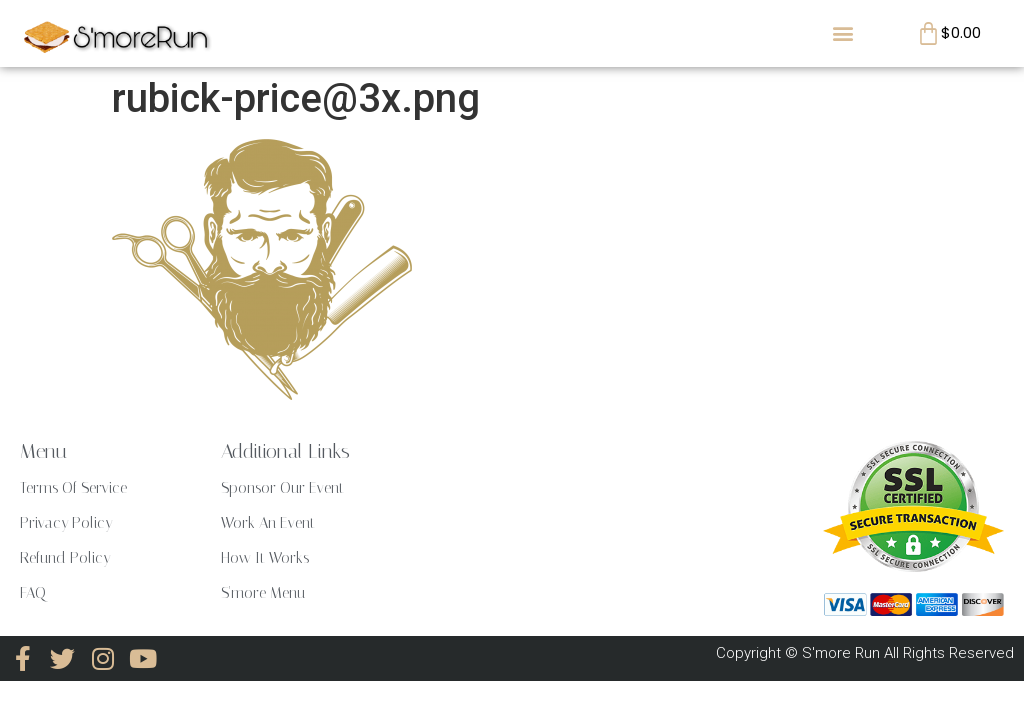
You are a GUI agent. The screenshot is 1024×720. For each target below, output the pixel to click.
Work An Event (268, 523)
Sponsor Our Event (282, 488)
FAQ (33, 593)
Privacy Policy (66, 523)
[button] (843, 33)
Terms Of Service (73, 488)
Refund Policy (65, 558)
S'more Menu (263, 593)
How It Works (265, 558)
